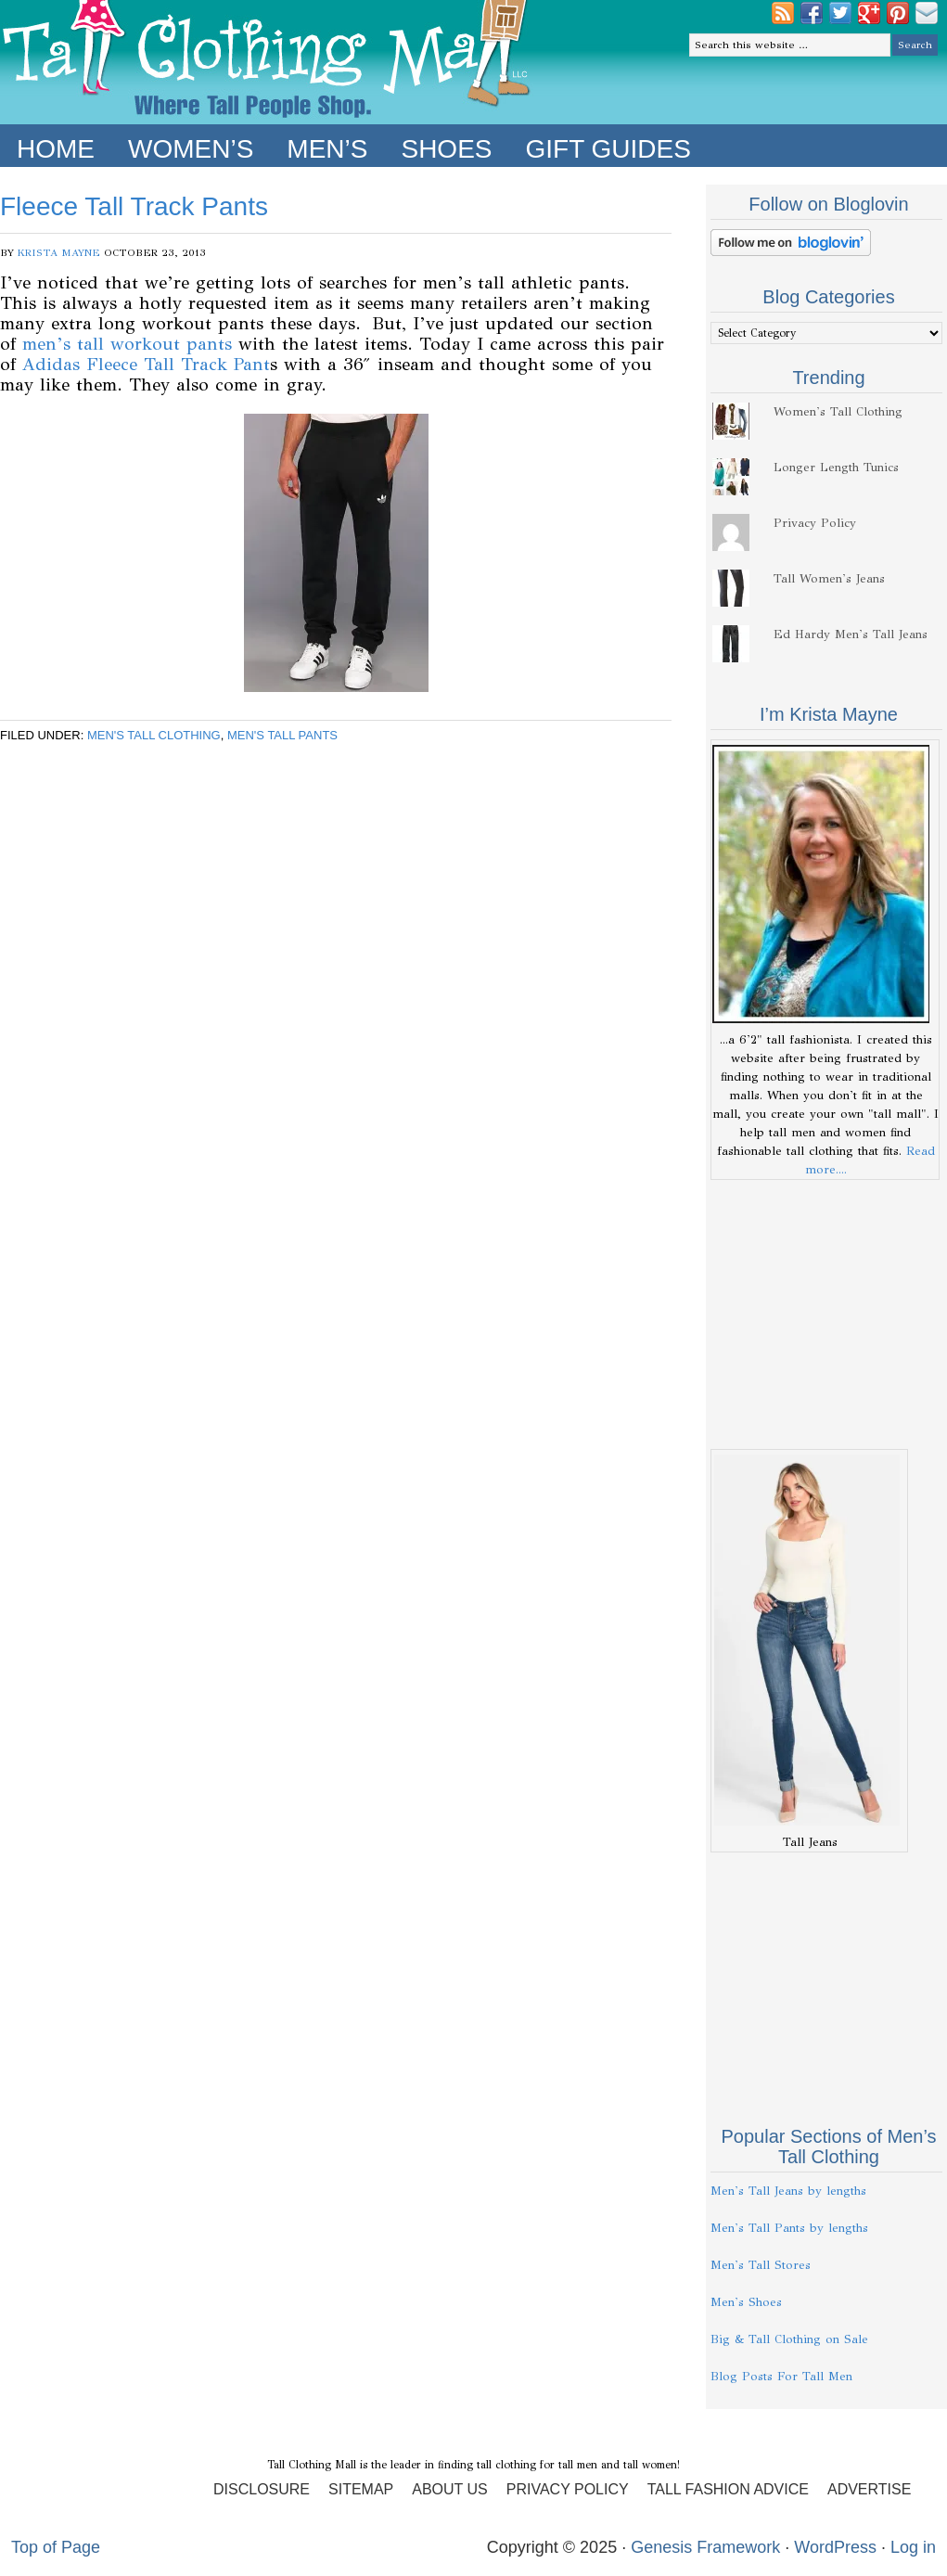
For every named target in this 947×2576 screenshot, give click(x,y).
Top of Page (55, 2547)
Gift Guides (607, 149)
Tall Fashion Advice (728, 2489)
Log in (913, 2547)
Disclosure (261, 2489)
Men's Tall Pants (282, 735)
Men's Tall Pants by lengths (789, 2228)
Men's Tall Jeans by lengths (788, 2191)
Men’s (327, 149)
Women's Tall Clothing (838, 411)
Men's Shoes (746, 2302)
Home (56, 149)
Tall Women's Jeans (829, 578)
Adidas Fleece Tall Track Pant (146, 364)
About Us (450, 2489)
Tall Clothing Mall (266, 62)
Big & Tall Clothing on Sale (789, 2339)
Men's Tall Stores (760, 2265)
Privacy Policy (815, 523)
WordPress (835, 2547)
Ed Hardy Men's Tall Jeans (851, 634)
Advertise (869, 2489)
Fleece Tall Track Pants (134, 206)
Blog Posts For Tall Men (781, 2376)
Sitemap (360, 2489)
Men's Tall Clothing (154, 735)
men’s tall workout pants (127, 343)
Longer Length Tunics (836, 467)
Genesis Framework (705, 2547)
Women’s (190, 149)
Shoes (446, 149)
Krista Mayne (59, 253)
